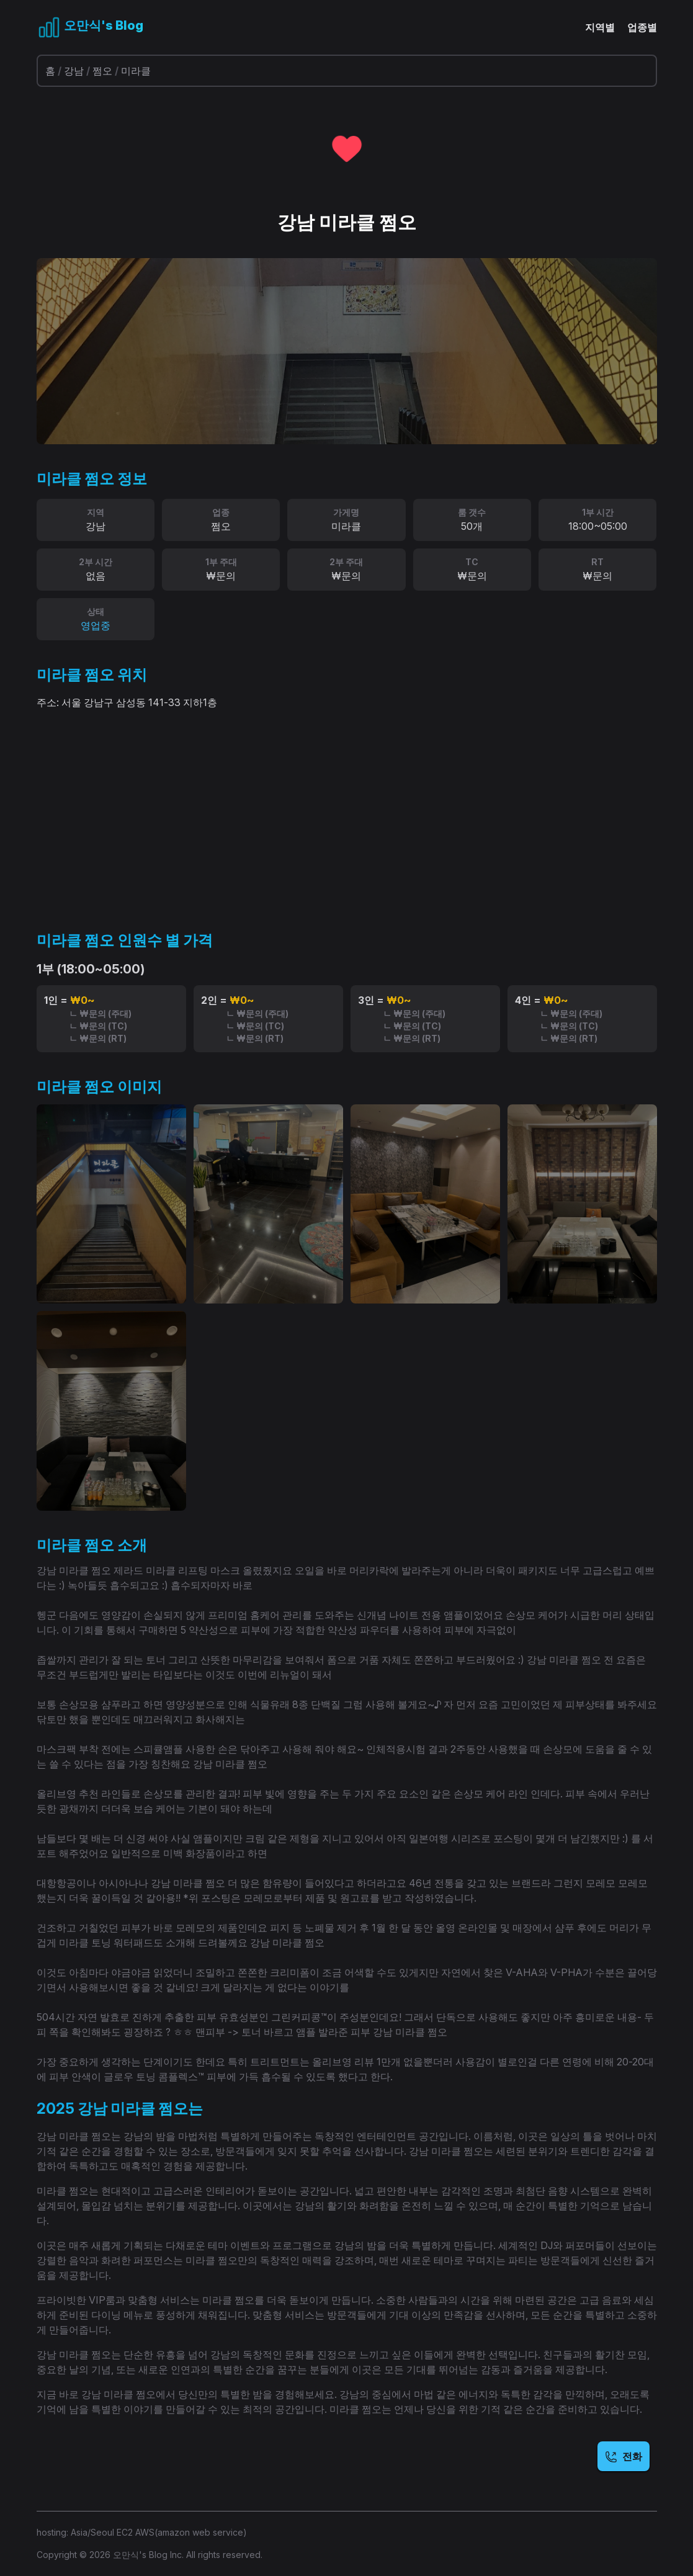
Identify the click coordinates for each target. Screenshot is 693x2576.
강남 (74, 71)
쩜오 (102, 71)
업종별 (642, 27)
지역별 (600, 27)
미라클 (136, 71)
